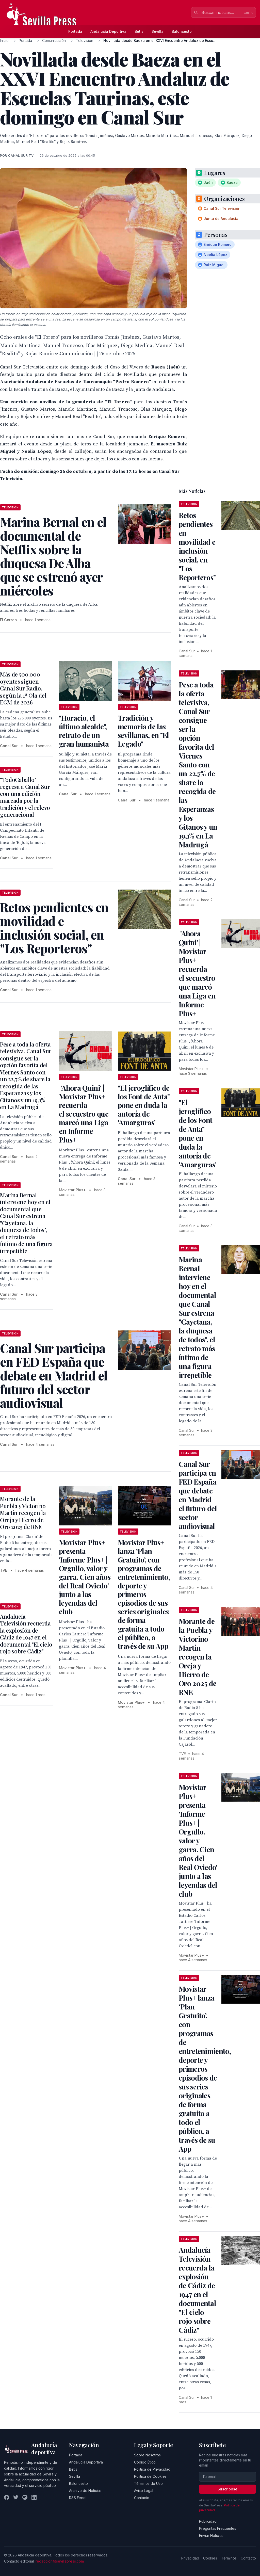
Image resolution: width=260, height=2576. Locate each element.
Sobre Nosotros (147, 2455)
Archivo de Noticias (85, 2490)
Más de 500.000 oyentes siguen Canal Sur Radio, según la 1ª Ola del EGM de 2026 (23, 688)
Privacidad (190, 2558)
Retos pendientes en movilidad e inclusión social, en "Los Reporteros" (197, 546)
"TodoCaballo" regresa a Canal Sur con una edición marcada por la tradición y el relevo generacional (25, 797)
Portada (75, 31)
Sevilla (158, 31)
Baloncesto (182, 31)
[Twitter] (15, 2497)
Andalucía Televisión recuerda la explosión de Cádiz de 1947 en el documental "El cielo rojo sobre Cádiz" (26, 1634)
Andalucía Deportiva (108, 31)
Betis (139, 31)
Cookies (210, 2558)
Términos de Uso (148, 2483)
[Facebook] (6, 2497)
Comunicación (54, 40)
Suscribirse (227, 2489)
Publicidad (208, 2521)
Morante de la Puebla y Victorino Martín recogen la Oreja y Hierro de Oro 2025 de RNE (23, 1513)
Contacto (141, 2497)
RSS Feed (77, 2497)
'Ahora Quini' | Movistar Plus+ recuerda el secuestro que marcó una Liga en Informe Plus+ (83, 1113)
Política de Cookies (150, 2476)
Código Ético (145, 2462)
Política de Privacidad (152, 2469)
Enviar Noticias (211, 2535)
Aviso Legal (143, 2490)
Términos (229, 2558)
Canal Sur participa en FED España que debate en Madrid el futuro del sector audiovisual (198, 1495)
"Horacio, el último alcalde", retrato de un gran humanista (84, 730)
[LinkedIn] (34, 2497)
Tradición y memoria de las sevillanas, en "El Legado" (143, 730)
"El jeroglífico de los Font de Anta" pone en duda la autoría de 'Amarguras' (143, 1105)
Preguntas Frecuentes (217, 2528)
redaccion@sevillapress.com (60, 2561)
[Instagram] (24, 2497)
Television (84, 40)
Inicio (4, 40)
